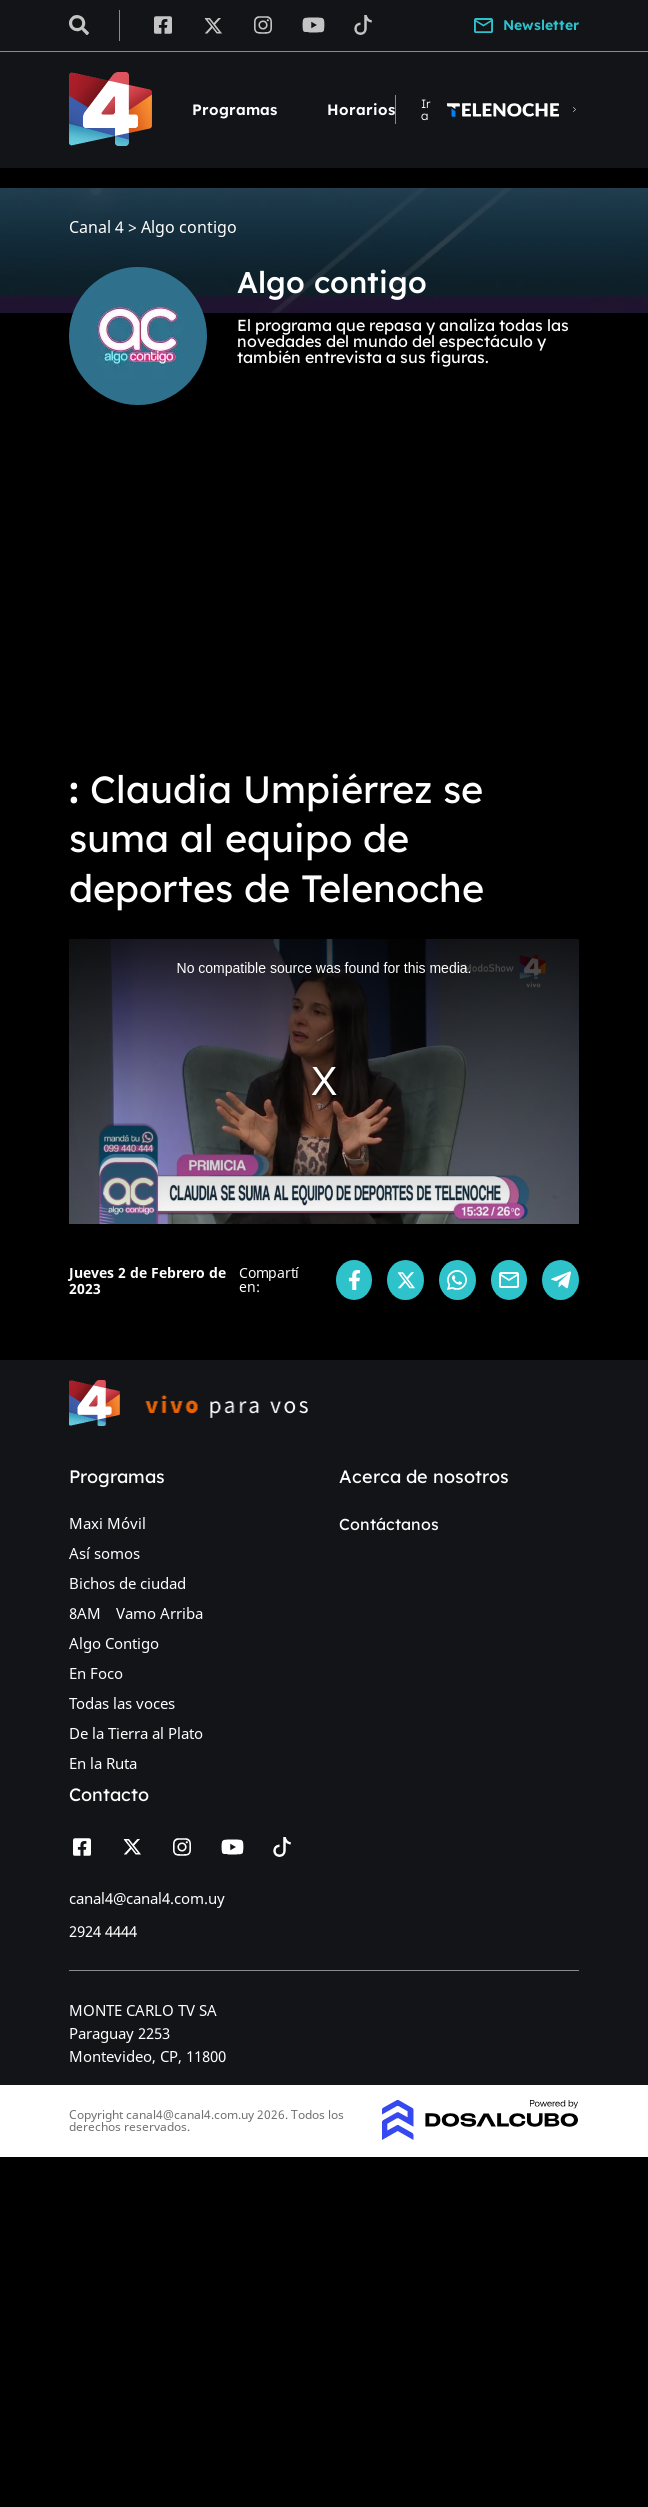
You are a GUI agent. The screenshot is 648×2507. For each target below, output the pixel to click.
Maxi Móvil (107, 1523)
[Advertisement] (324, 600)
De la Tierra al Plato (136, 1733)
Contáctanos (389, 1524)
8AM (85, 1613)
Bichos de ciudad (127, 1583)
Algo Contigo (114, 1643)
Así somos (104, 1553)
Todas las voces (122, 1703)
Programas (234, 109)
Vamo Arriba (159, 1613)
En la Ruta (103, 1763)
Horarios (361, 109)
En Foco (96, 1673)
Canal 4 (96, 227)
